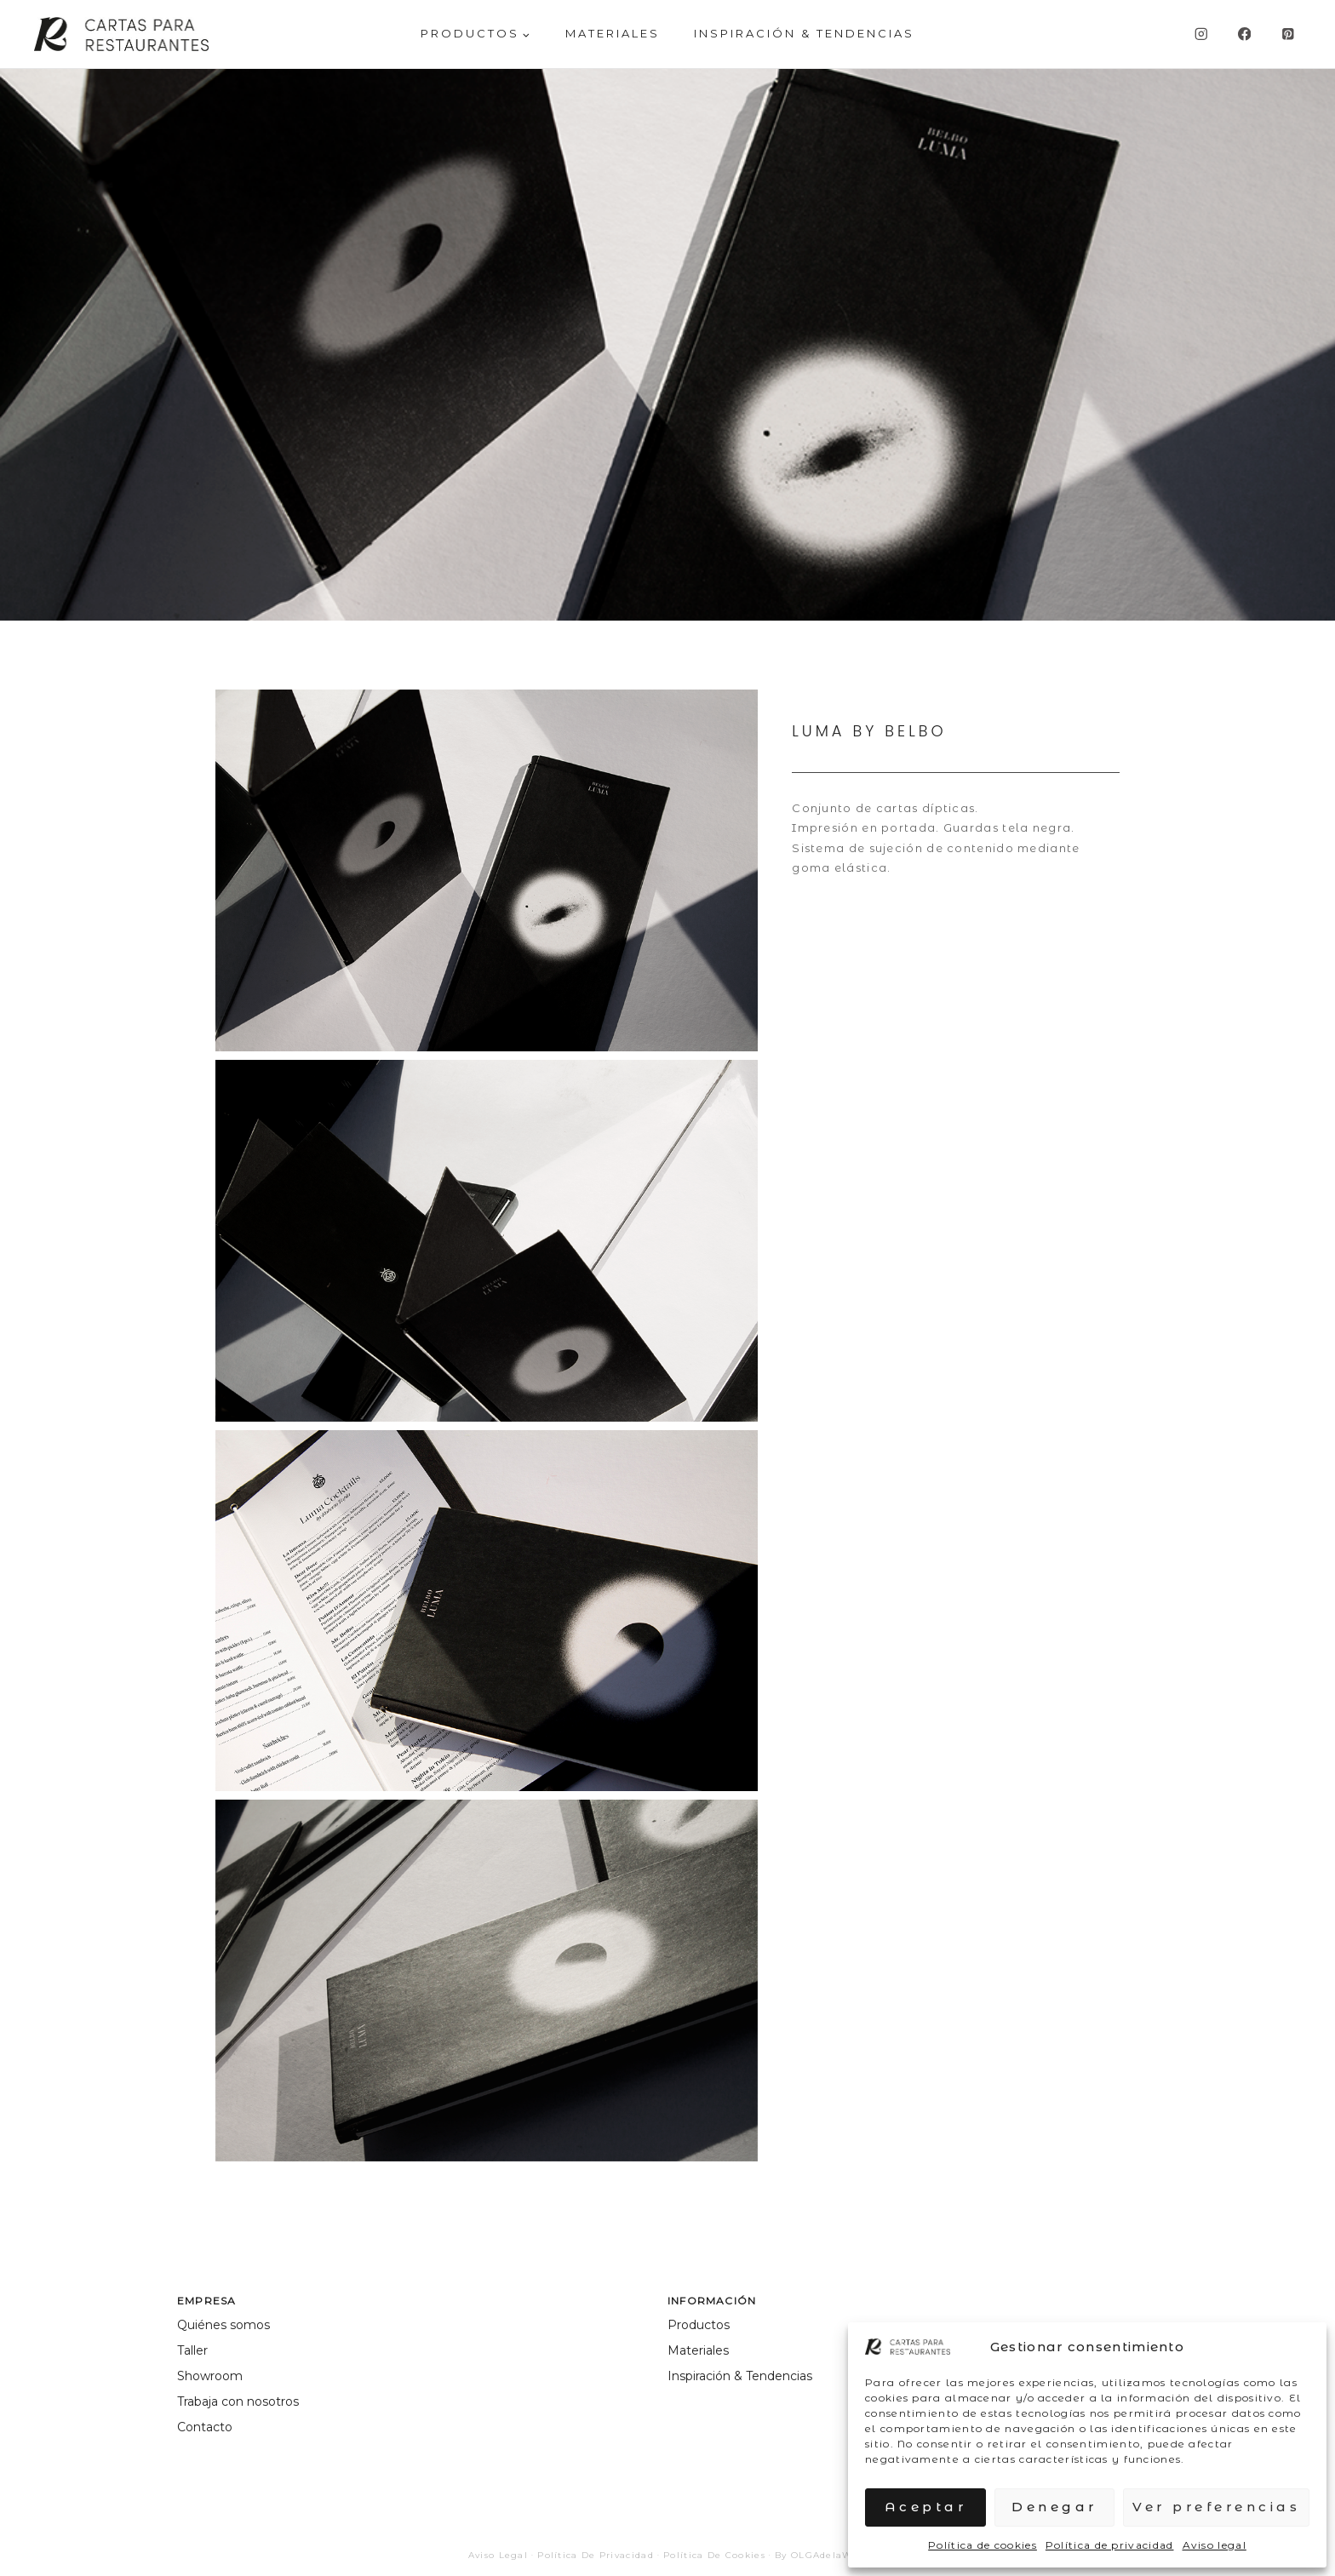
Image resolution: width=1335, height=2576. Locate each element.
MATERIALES (612, 33)
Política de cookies (982, 2545)
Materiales (698, 2350)
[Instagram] (1201, 33)
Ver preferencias (1216, 2507)
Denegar (1054, 2507)
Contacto (204, 2427)
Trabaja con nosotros (238, 2401)
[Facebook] (1244, 33)
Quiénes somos (223, 2325)
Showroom (210, 2376)
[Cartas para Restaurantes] (121, 33)
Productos (699, 2325)
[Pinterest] (1288, 33)
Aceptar (926, 2507)
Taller (192, 2350)
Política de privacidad (1110, 2545)
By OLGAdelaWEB (821, 2555)
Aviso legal (1214, 2545)
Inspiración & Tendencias (804, 33)
